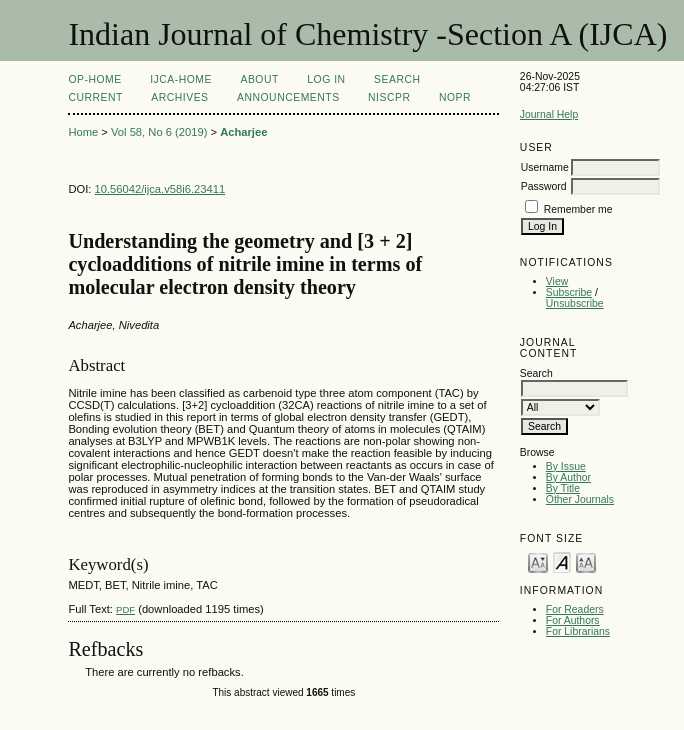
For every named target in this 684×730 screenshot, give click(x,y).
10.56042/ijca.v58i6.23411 (160, 189)
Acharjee (243, 132)
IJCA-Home (181, 79)
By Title (563, 488)
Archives (179, 97)
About (259, 79)
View (557, 281)
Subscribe (569, 292)
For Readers (575, 609)
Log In (326, 79)
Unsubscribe (575, 303)
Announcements (288, 97)
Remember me (578, 209)
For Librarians (578, 631)
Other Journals (580, 499)
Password (544, 186)
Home (83, 132)
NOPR (455, 97)
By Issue (566, 466)
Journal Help (549, 114)
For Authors (573, 620)
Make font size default (562, 561)
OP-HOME (94, 79)
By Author (568, 477)
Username (545, 167)
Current (95, 97)
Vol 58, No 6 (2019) (159, 132)
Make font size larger (586, 561)
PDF (125, 609)
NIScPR (389, 97)
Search (397, 79)
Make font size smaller (538, 561)
